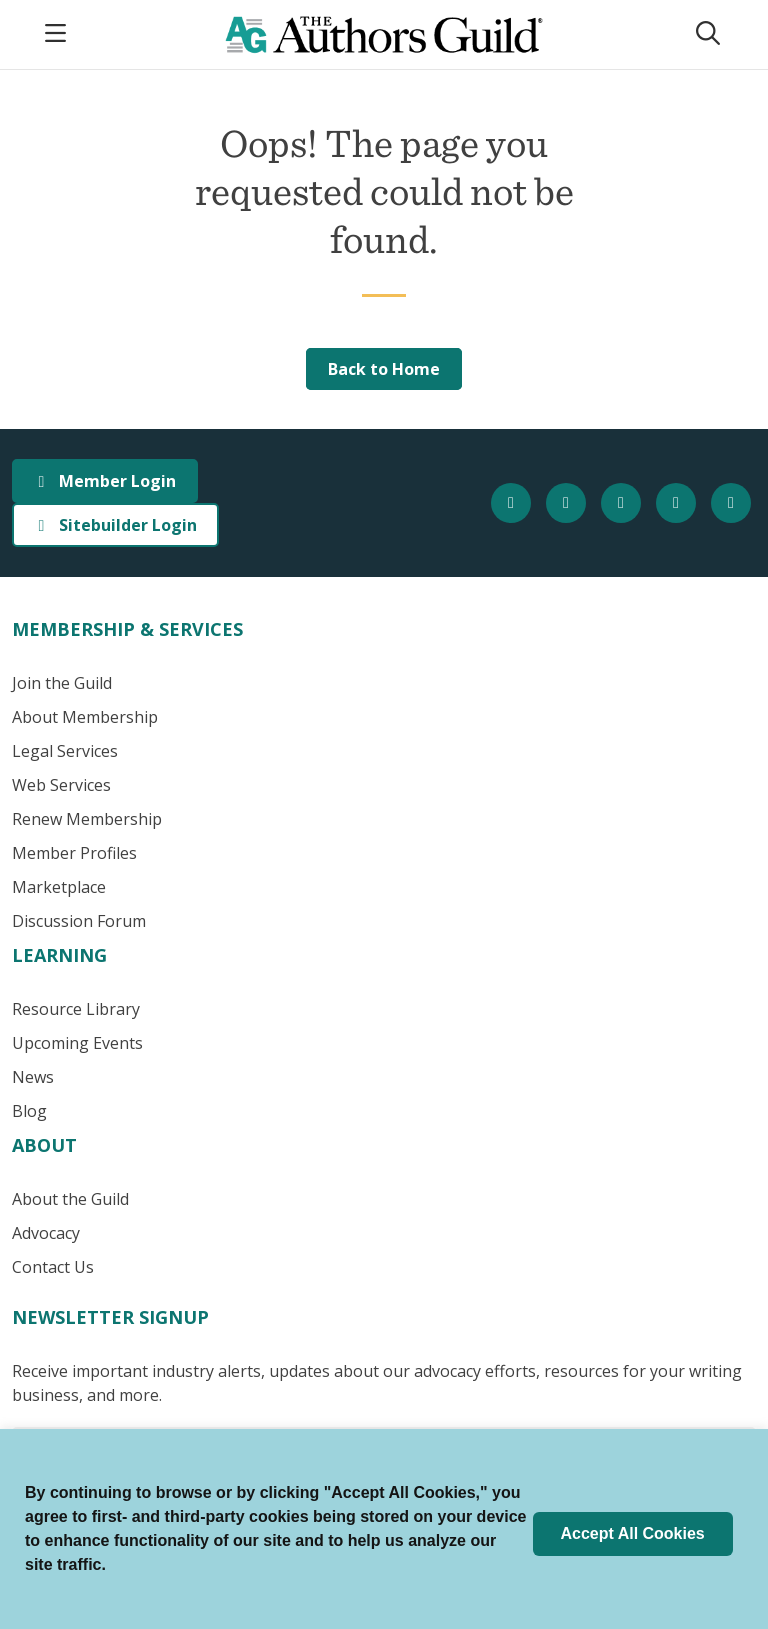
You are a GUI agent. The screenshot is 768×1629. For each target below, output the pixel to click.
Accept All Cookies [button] (632, 1533)
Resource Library (76, 1009)
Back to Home (384, 369)
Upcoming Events (77, 1043)
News (33, 1077)
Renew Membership (87, 819)
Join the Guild (62, 683)
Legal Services (65, 751)
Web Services (61, 785)
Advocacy (46, 1233)
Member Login (105, 481)
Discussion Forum (79, 921)
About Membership (85, 717)
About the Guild (70, 1199)
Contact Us (53, 1267)
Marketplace (59, 887)
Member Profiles (74, 853)
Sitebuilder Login (115, 525)
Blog (29, 1111)
